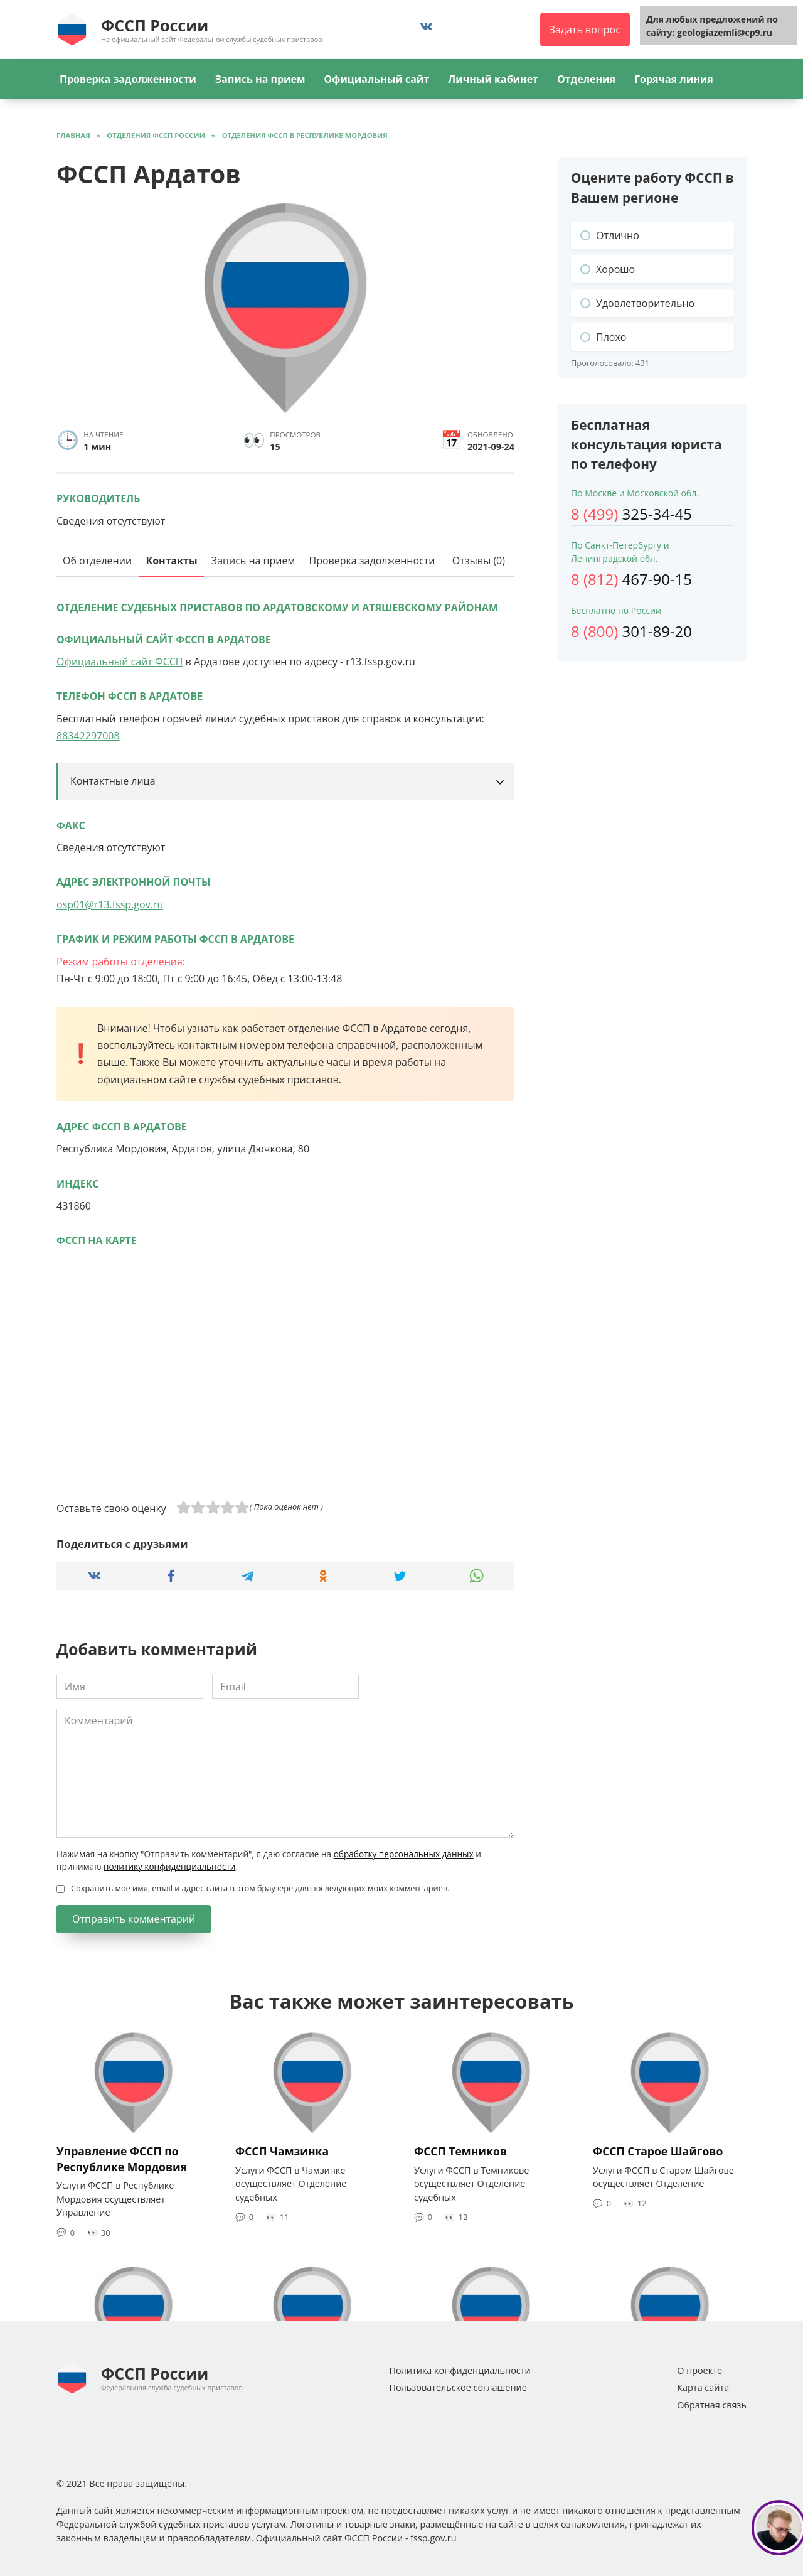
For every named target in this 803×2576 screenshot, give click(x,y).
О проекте (699, 2370)
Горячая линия (673, 79)
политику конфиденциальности (169, 1866)
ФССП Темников (460, 2151)
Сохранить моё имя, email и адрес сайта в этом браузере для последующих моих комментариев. (260, 1888)
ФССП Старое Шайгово (658, 2151)
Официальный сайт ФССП (119, 661)
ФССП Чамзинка (282, 2151)
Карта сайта (703, 2387)
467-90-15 (631, 579)
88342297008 (88, 736)
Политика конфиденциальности (459, 2370)
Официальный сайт (376, 79)
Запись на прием (260, 79)
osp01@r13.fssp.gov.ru (109, 904)
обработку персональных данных (404, 1854)
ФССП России (154, 25)
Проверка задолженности (128, 79)
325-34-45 (631, 513)
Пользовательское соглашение (457, 2387)
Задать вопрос (585, 29)
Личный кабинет (493, 79)
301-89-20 (631, 631)
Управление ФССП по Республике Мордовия (121, 2159)
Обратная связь (712, 2405)
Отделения (586, 79)
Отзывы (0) (478, 560)
